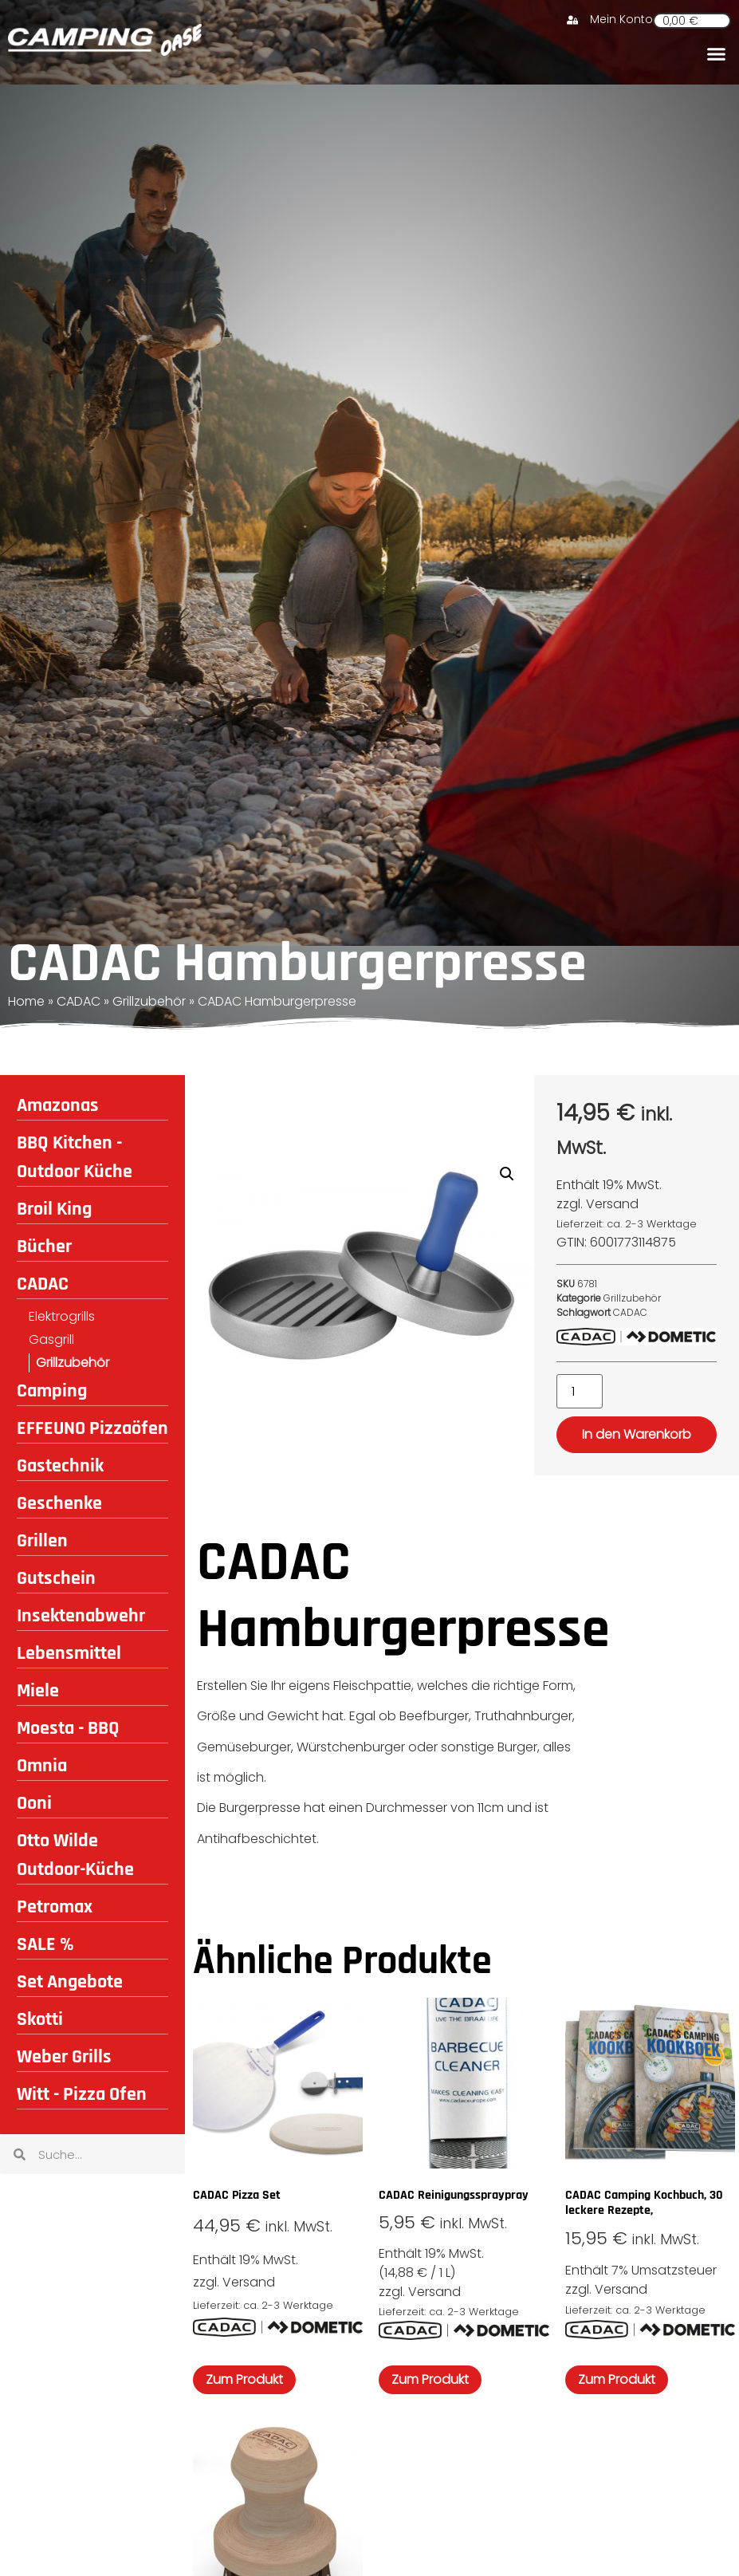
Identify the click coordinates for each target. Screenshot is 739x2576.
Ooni (34, 1803)
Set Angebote (70, 1982)
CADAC (78, 1001)
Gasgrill (51, 1339)
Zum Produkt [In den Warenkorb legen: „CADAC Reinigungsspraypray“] (430, 2379)
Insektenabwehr (81, 1616)
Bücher (44, 1246)
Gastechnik (60, 1466)
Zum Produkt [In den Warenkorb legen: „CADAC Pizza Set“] (244, 2379)
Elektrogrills (62, 1316)
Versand (612, 1204)
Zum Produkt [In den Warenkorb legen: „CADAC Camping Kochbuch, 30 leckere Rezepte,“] (616, 2379)
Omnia (42, 1766)
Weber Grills (64, 2057)
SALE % (45, 1944)
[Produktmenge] (579, 1391)
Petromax (54, 1907)
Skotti (40, 2019)
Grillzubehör (149, 1001)
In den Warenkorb (636, 1434)
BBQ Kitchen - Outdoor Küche (74, 1157)
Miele (38, 1691)
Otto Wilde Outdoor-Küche (75, 1855)
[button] (716, 53)
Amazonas (58, 1105)
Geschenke (59, 1503)
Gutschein (56, 1578)
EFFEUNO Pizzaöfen (92, 1428)
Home (26, 1001)
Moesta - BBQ (68, 1728)
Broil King (54, 1209)
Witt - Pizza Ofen (82, 2094)
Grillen (42, 1541)
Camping (52, 1391)
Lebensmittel (69, 1653)
